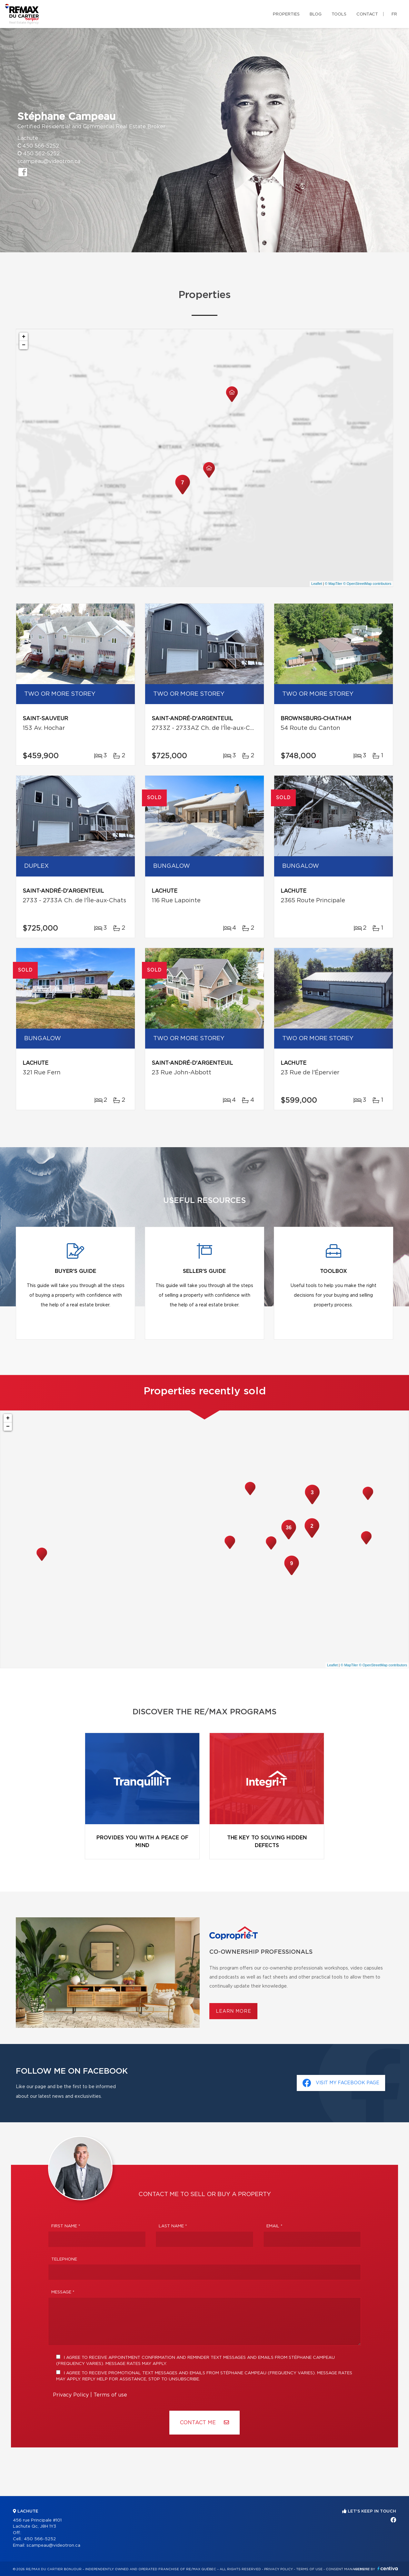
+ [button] (23, 337)
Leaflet (316, 584)
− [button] (23, 345)
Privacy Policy (71, 2394)
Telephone (64, 2259)
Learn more (233, 2011)
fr (394, 14)
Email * (274, 2226)
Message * (63, 2292)
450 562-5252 (41, 153)
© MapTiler (333, 584)
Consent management (348, 2569)
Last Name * (173, 2226)
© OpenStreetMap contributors (367, 584)
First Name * (65, 2226)
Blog (316, 14)
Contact (367, 14)
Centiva (387, 2568)
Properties (286, 14)
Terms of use (110, 2394)
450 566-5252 (41, 146)
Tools (339, 14)
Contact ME (204, 2422)
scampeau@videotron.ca (48, 161)
